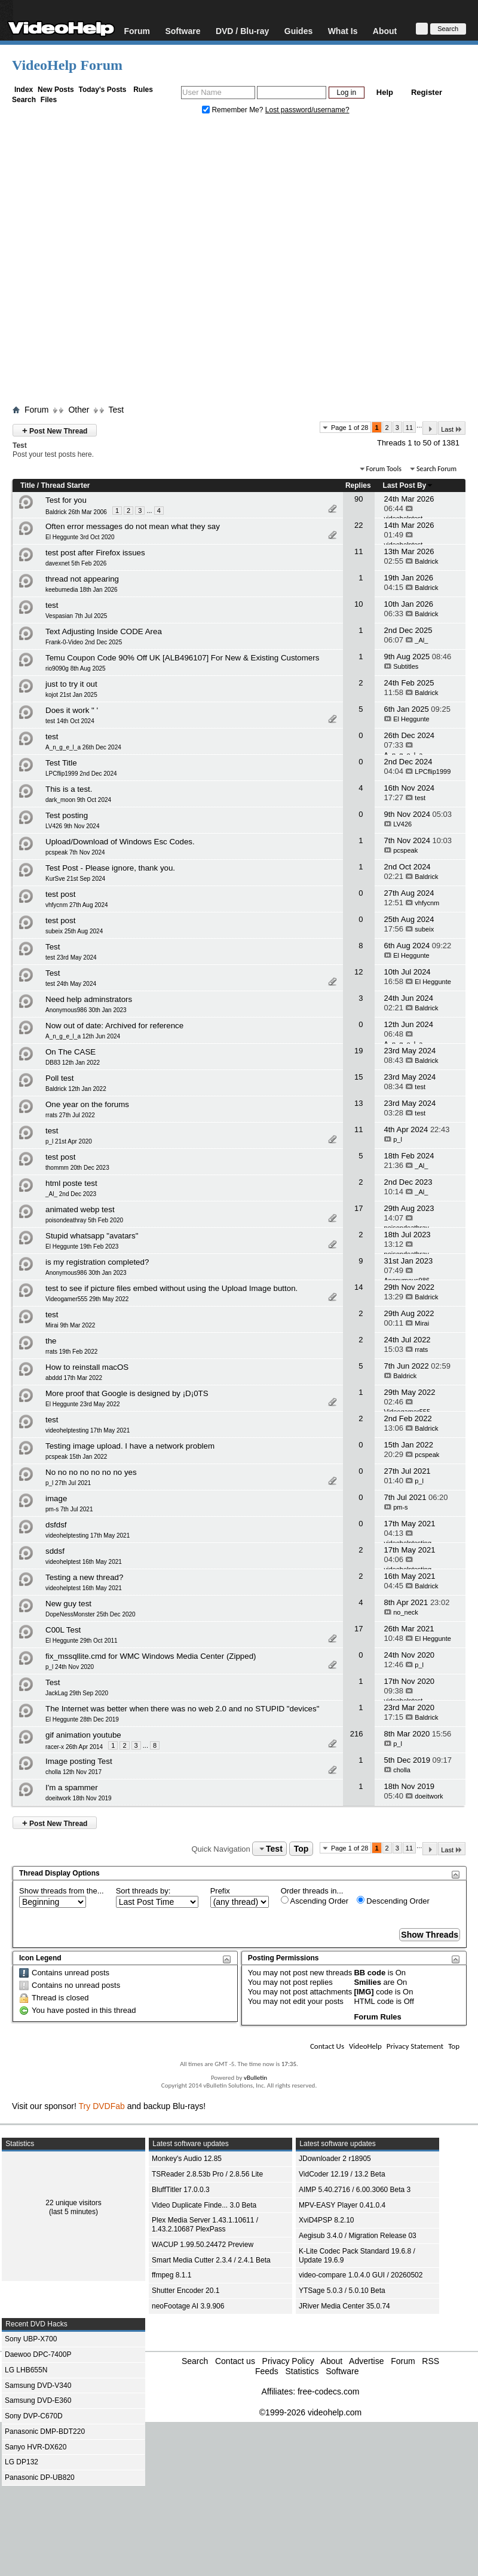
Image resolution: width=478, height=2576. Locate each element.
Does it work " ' (71, 710)
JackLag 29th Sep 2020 (76, 1693)
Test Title (61, 762)
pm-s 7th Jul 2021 (69, 1509)
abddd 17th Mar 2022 (73, 1378)
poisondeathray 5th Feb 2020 (84, 1220)
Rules (143, 89)
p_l (397, 1139)
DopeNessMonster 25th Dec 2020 (90, 1614)
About (385, 30)
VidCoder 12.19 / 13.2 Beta (342, 2174)
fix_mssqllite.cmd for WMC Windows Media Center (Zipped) (150, 1656)
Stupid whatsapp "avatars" (91, 1235)
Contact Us (327, 2046)
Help (384, 92)
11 (409, 427)
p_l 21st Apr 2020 (68, 1141)
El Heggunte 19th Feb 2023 (81, 1246)
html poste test (71, 1183)
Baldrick (426, 561)
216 (356, 1733)
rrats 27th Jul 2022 (70, 1115)
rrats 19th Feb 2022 (71, 1351)
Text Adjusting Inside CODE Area (103, 631)
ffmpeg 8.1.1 (172, 2275)
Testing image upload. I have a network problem (130, 1445)
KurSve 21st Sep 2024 (75, 878)
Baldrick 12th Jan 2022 (75, 1089)
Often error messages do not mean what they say (132, 526)
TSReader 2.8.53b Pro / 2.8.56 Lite (207, 2174)
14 (358, 1287)
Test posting (66, 815)
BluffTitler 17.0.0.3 (181, 2189)
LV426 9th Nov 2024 (72, 826)
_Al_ (421, 640)
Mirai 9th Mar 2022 (70, 1325)
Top (301, 1848)
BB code (369, 1972)
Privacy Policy (288, 2361)
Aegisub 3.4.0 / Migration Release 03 (357, 2235)
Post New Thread (54, 430)
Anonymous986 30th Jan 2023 (86, 1010)
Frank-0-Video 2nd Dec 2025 (83, 642)
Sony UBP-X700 (31, 2339)
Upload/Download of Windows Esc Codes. (120, 841)
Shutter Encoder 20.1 (185, 2290)
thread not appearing (82, 578)
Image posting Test (78, 1761)
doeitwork (429, 1796)
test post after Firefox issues (95, 552)
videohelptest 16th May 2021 (83, 1561)
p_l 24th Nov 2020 (69, 1667)
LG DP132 (21, 2462)
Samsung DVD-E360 (38, 2400)
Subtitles (405, 666)
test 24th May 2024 (70, 983)
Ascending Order (314, 1900)
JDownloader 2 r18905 (335, 2158)
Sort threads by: (143, 1890)
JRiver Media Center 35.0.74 (344, 2306)
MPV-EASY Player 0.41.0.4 (342, 2205)
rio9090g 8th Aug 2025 (75, 668)
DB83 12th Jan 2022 (72, 1062)
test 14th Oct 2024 (69, 721)
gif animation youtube (83, 1734)
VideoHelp (365, 2046)
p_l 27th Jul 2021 (68, 1483)
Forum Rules (377, 2016)
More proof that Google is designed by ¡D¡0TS (127, 1393)
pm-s (400, 1507)
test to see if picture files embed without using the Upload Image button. (171, 1288)
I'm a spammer (71, 1787)
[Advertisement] (123, 262)
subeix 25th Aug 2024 (74, 931)
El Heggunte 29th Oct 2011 (81, 1640)
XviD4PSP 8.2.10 (326, 2220)
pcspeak (405, 850)
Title (27, 485)
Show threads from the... (61, 1890)
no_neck (405, 1612)
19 (358, 1050)
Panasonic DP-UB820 (40, 2477)
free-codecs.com (328, 2391)
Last (451, 429)
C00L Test (63, 1629)
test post (60, 894)
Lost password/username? (307, 110)
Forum (137, 30)
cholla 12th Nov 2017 (73, 1772)
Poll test (59, 1078)
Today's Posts (102, 89)
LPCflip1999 (433, 771)
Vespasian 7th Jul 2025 (76, 616)
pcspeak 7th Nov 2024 (75, 852)
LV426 (402, 824)
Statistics (301, 2371)
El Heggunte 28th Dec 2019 (82, 1719)
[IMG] (363, 1991)
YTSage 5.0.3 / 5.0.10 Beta (342, 2290)
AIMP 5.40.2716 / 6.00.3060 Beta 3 (354, 2189)
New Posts (56, 89)
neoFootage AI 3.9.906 (188, 2306)
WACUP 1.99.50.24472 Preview (202, 2244)
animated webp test (80, 1209)
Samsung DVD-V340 (38, 2385)
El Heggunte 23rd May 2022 (82, 1404)
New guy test (68, 1603)
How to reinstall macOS (86, 1367)
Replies (358, 485)
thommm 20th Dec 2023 (77, 1167)
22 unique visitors (73, 2203)
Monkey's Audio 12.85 (187, 2158)
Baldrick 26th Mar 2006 (76, 512)
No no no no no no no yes (91, 1472)
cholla (401, 1769)
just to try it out (71, 684)
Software (182, 30)
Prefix (220, 1890)
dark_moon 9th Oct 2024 (78, 800)
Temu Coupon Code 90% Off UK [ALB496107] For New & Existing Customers (182, 657)
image (56, 1498)
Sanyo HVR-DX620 (35, 2447)
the (51, 1340)
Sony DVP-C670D (34, 2416)
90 (358, 498)
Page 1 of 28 (349, 427)
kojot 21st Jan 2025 (71, 694)
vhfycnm (427, 902)
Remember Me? (233, 110)
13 (358, 1103)
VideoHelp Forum (67, 65)
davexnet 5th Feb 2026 (75, 563)
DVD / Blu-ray (242, 30)
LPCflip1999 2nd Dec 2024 (81, 773)
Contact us (235, 2361)
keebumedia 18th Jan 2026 (81, 589)
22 (358, 525)
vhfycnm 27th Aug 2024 (76, 905)
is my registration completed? (97, 1262)
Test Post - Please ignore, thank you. (110, 867)
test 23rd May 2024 (71, 957)
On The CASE (70, 1051)
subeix (424, 929)
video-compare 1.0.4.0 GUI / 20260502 (360, 2275)
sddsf (55, 1551)
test (51, 605)
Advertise (366, 2361)
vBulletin (255, 2078)
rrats (421, 1349)
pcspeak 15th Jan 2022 (76, 1456)
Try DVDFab (102, 2106)
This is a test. (69, 789)
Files (49, 100)
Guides (298, 30)
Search (24, 100)
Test (116, 409)
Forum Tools (384, 469)
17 (358, 1208)
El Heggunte (411, 719)
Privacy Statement (415, 2046)
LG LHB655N (26, 2370)
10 (358, 604)
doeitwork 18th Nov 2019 (78, 1798)
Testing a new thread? (84, 1577)
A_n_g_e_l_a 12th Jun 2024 (82, 1036)
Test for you (66, 500)
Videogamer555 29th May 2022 (86, 1299)
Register (426, 92)
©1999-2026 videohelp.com (310, 2412)
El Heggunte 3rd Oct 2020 (80, 537)
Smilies (367, 1982)
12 (358, 971)
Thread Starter (65, 485)
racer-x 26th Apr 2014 (74, 1747)
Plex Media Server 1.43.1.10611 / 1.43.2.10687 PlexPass (205, 2224)
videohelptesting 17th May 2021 (87, 1430)
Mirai (422, 1323)
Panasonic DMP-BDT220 (45, 2431)
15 (358, 1076)
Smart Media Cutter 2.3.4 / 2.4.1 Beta (211, 2260)
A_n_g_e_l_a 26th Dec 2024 (83, 747)
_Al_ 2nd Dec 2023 (70, 1194)
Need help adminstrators (88, 999)
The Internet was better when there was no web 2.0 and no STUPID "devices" (182, 1708)
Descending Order (393, 1900)
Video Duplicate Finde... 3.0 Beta (204, 2205)
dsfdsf (56, 1524)
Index (23, 89)
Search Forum (436, 469)
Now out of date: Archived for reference (114, 1025)
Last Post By (408, 485)
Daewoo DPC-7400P (38, 2354)
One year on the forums (87, 1104)
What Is (343, 30)
